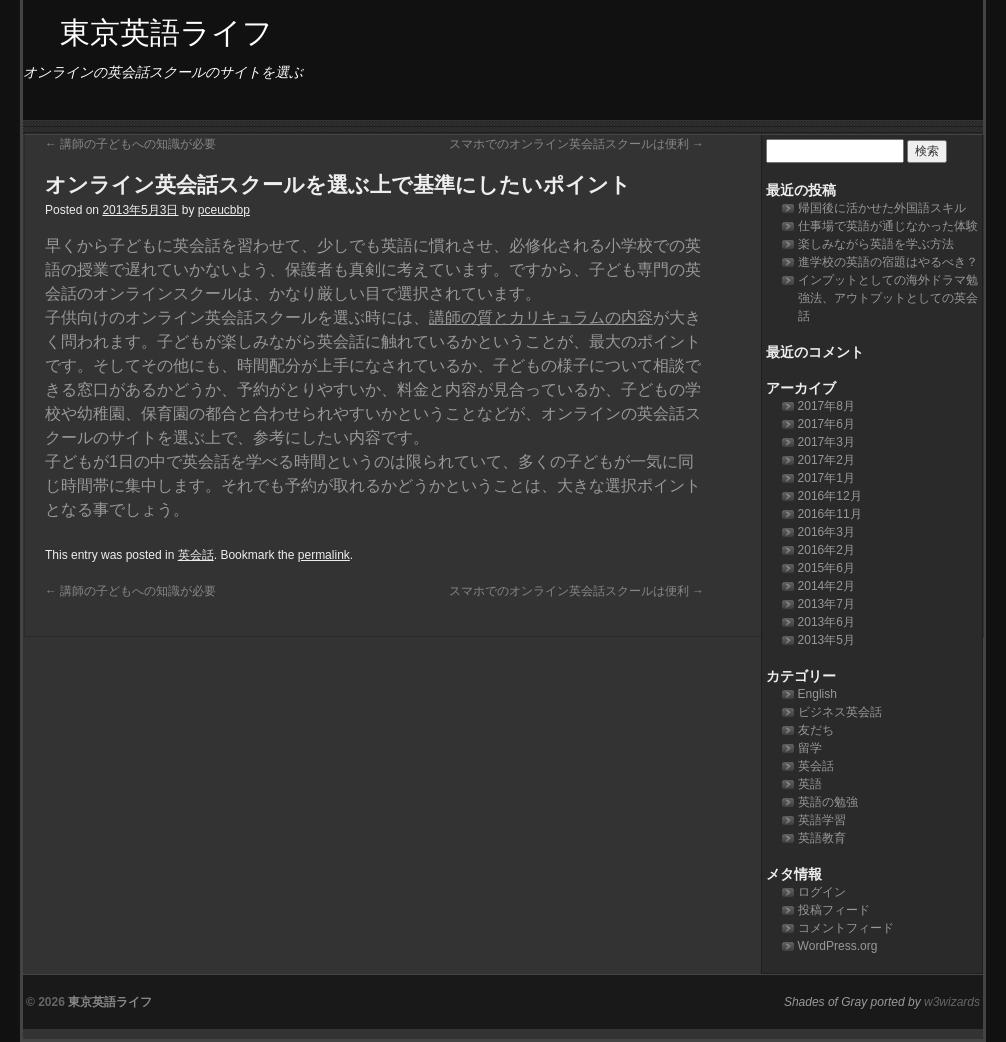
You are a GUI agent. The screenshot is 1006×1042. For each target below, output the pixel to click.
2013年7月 (826, 604)
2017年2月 (826, 460)
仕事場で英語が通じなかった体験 (888, 226)
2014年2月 (826, 586)
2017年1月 (826, 478)
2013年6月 (826, 622)
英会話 (196, 555)
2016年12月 (830, 496)
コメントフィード (846, 928)
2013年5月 (826, 640)
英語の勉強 (828, 802)
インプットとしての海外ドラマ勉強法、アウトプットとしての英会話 (888, 298)
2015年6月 (826, 568)
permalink (324, 555)
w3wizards (952, 1002)
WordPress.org (838, 946)
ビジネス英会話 (840, 712)
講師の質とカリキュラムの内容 (541, 317)
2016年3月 (826, 532)
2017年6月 (826, 424)
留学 (810, 748)
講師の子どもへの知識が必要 (130, 144)
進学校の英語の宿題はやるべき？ (888, 262)
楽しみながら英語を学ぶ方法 (876, 244)
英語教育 (822, 838)
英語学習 (822, 820)
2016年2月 (826, 550)
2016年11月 (830, 514)
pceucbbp (224, 210)
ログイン (822, 892)
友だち (816, 730)
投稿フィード (834, 910)
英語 (810, 784)
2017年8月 (826, 406)
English (817, 694)
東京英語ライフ (110, 1002)
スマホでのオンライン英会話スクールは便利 (576, 144)
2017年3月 (826, 442)
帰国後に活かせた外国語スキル (882, 208)
